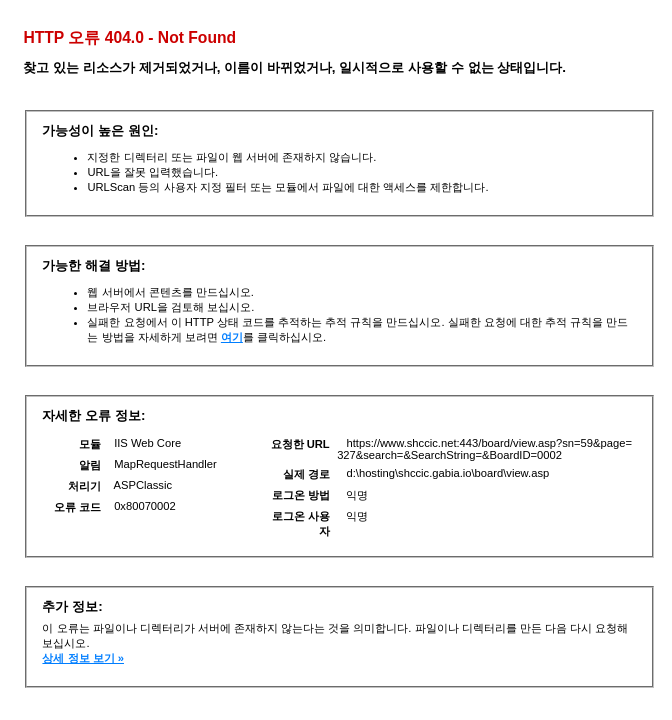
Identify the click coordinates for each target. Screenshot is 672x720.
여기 (232, 337)
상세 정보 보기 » (83, 658)
